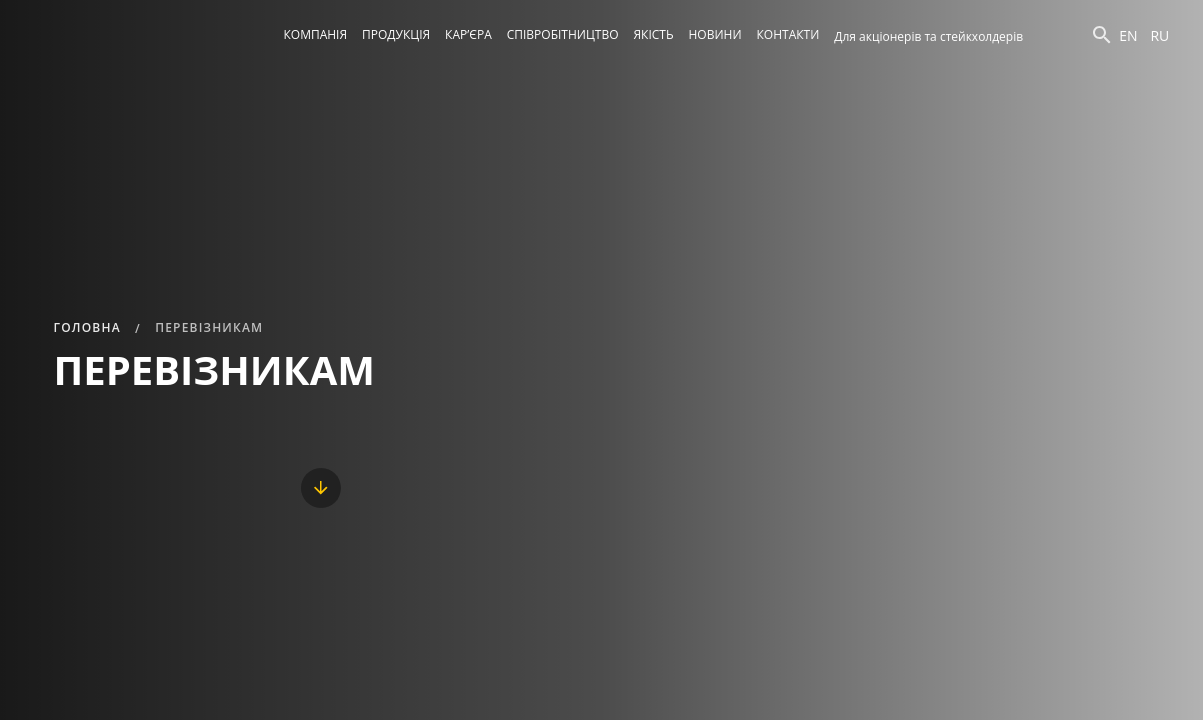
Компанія (316, 34)
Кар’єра (468, 34)
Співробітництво (563, 34)
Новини (715, 34)
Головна (87, 327)
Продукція (396, 34)
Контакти (788, 34)
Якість (653, 34)
